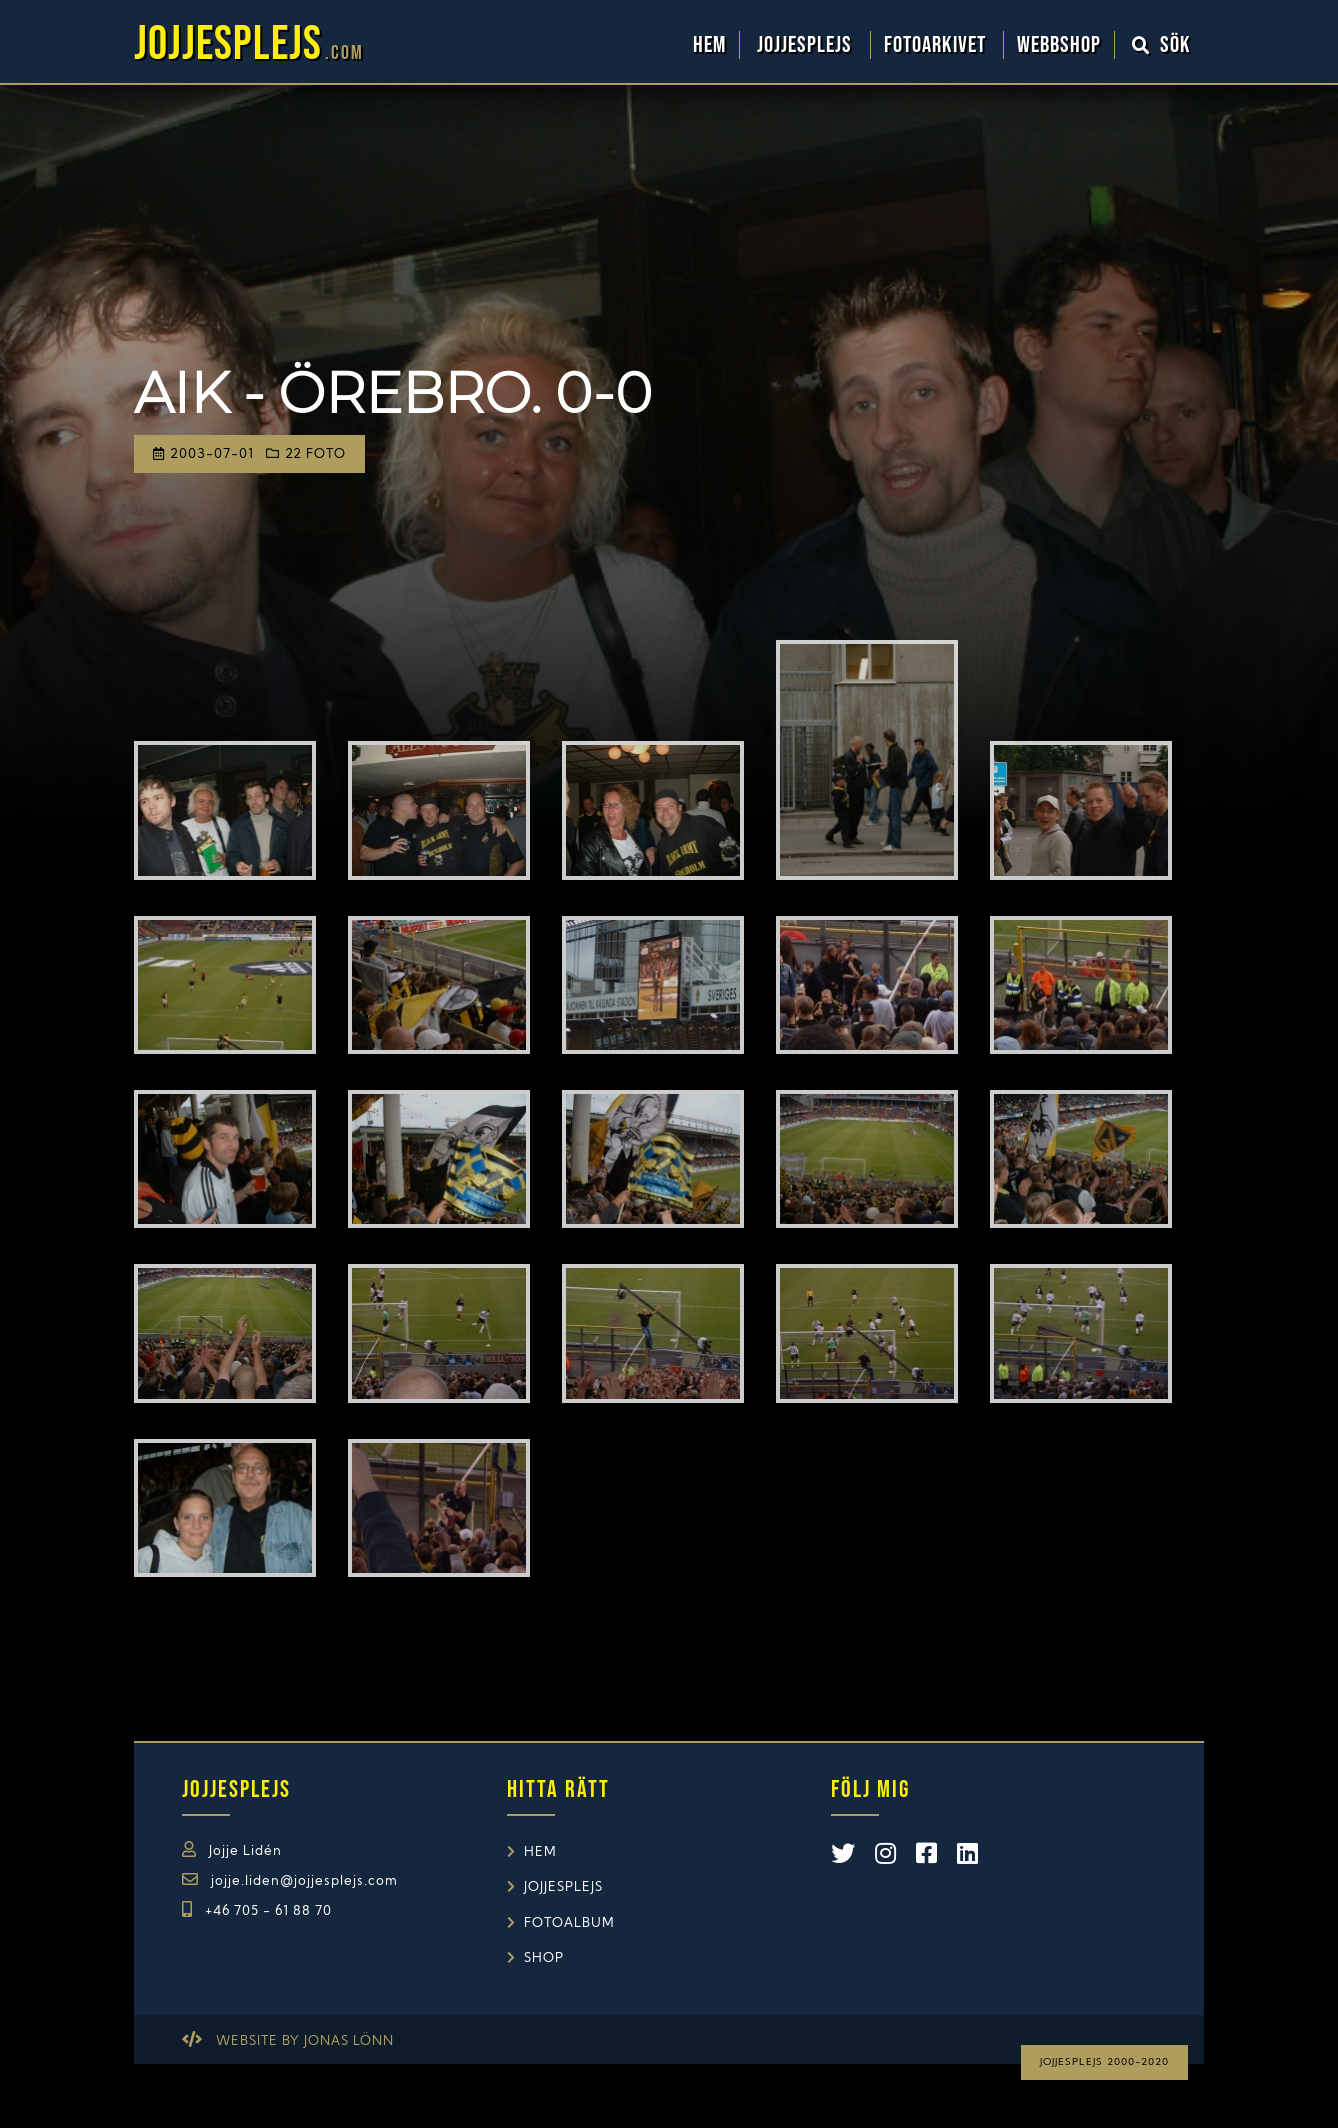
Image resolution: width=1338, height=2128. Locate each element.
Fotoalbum (569, 1923)
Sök (1162, 45)
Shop (544, 1958)
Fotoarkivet (937, 45)
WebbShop (1059, 45)
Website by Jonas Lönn (305, 2041)
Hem (709, 45)
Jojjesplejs (807, 45)
